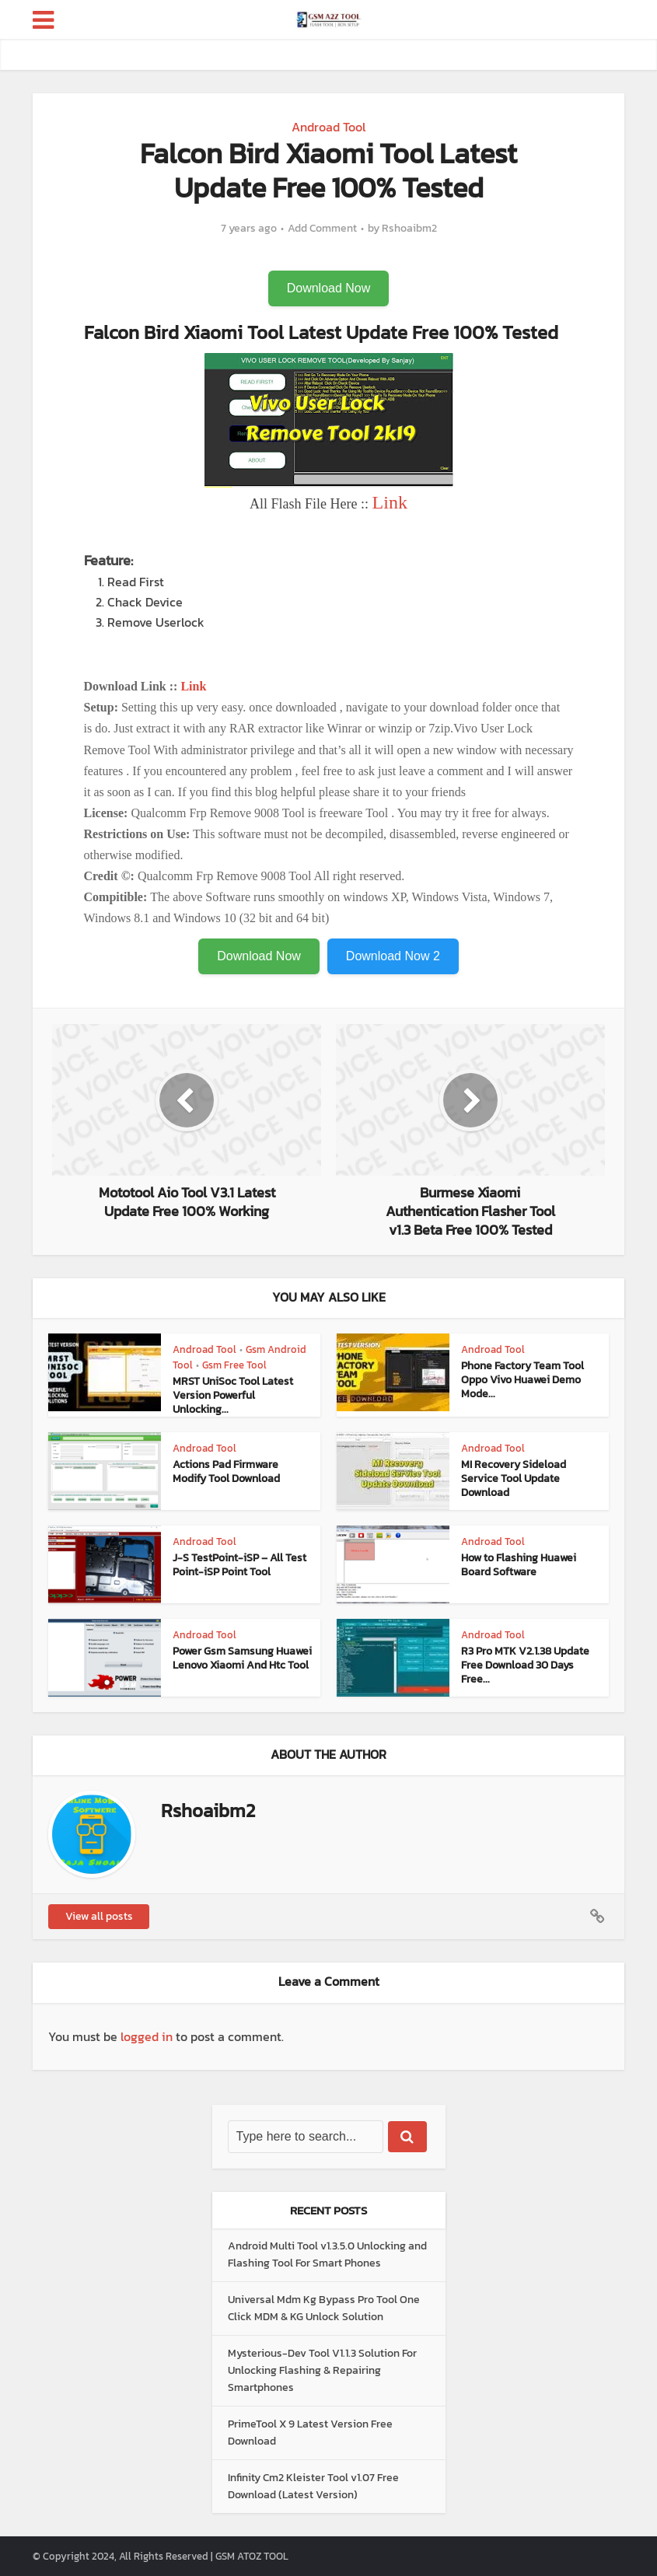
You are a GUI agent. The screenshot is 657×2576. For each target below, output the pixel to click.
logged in (147, 2036)
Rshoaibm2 (409, 229)
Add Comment (322, 229)
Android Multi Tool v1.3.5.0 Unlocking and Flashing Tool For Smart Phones (327, 2254)
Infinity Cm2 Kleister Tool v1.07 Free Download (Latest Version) (313, 2486)
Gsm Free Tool (234, 1365)
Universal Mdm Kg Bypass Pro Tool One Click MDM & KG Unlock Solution (324, 2308)
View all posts (99, 1916)
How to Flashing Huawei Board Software (518, 1565)
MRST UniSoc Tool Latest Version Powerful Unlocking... (233, 1395)
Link (389, 502)
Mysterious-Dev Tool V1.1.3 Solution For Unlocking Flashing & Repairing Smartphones (322, 2370)
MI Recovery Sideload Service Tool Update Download (513, 1478)
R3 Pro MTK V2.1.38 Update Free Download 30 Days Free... (525, 1665)
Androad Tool (328, 126)
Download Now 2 (393, 956)
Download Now (329, 288)
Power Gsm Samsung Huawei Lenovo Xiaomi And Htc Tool (242, 1658)
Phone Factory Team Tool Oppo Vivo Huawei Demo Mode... (522, 1380)
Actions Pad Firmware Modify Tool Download (226, 1471)
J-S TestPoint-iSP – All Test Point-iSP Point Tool (239, 1565)
